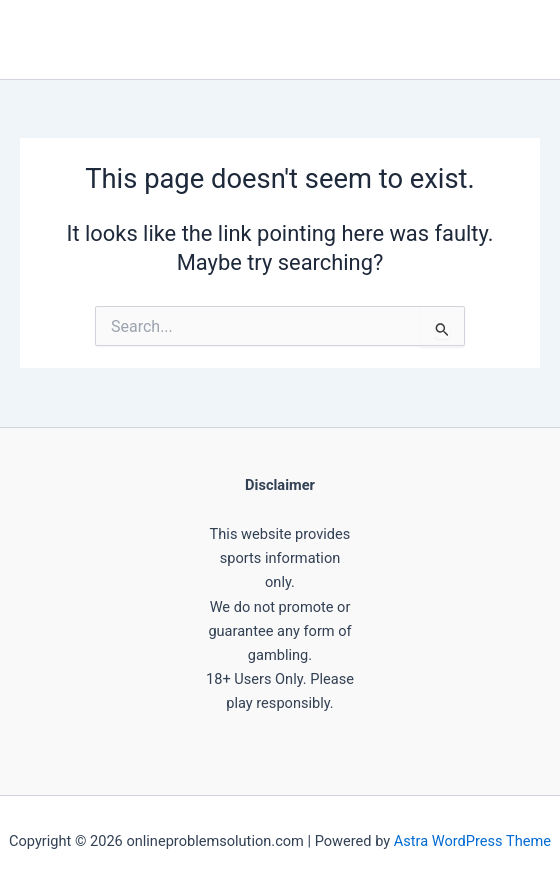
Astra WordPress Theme (472, 841)
